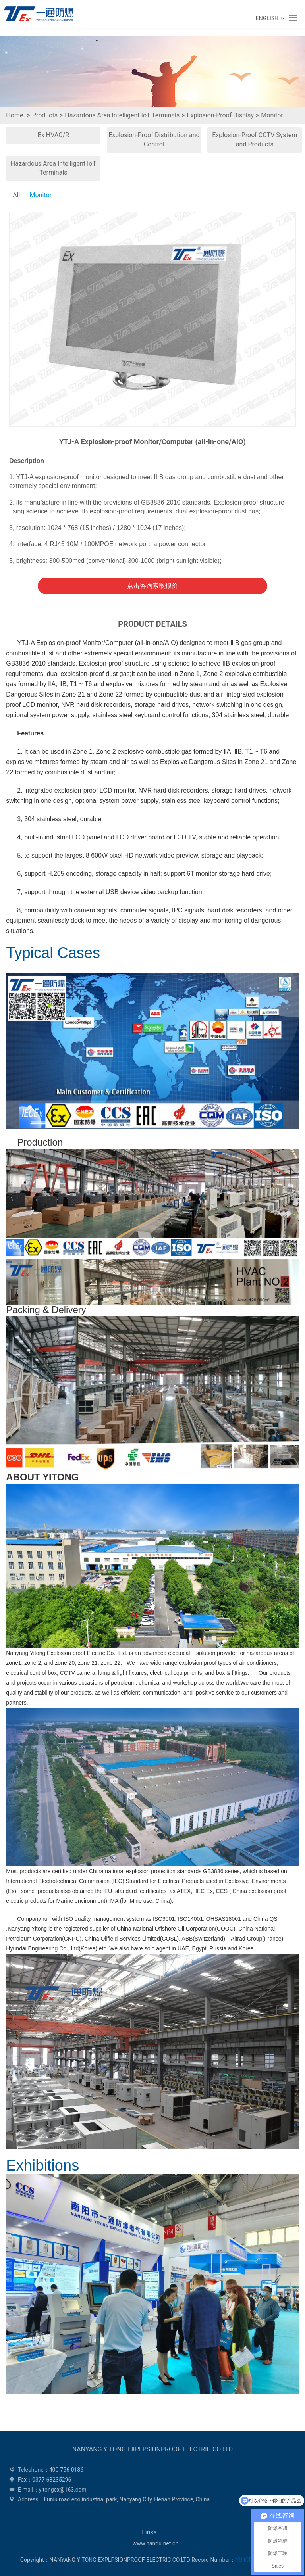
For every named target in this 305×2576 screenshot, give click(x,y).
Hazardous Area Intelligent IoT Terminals (122, 115)
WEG (36, 14)
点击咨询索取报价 (152, 585)
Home (14, 115)
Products (45, 115)
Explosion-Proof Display (220, 115)
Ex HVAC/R (53, 135)
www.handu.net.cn (155, 2543)
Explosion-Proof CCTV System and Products (254, 139)
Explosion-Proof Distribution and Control (153, 139)
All (14, 195)
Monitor (272, 115)
